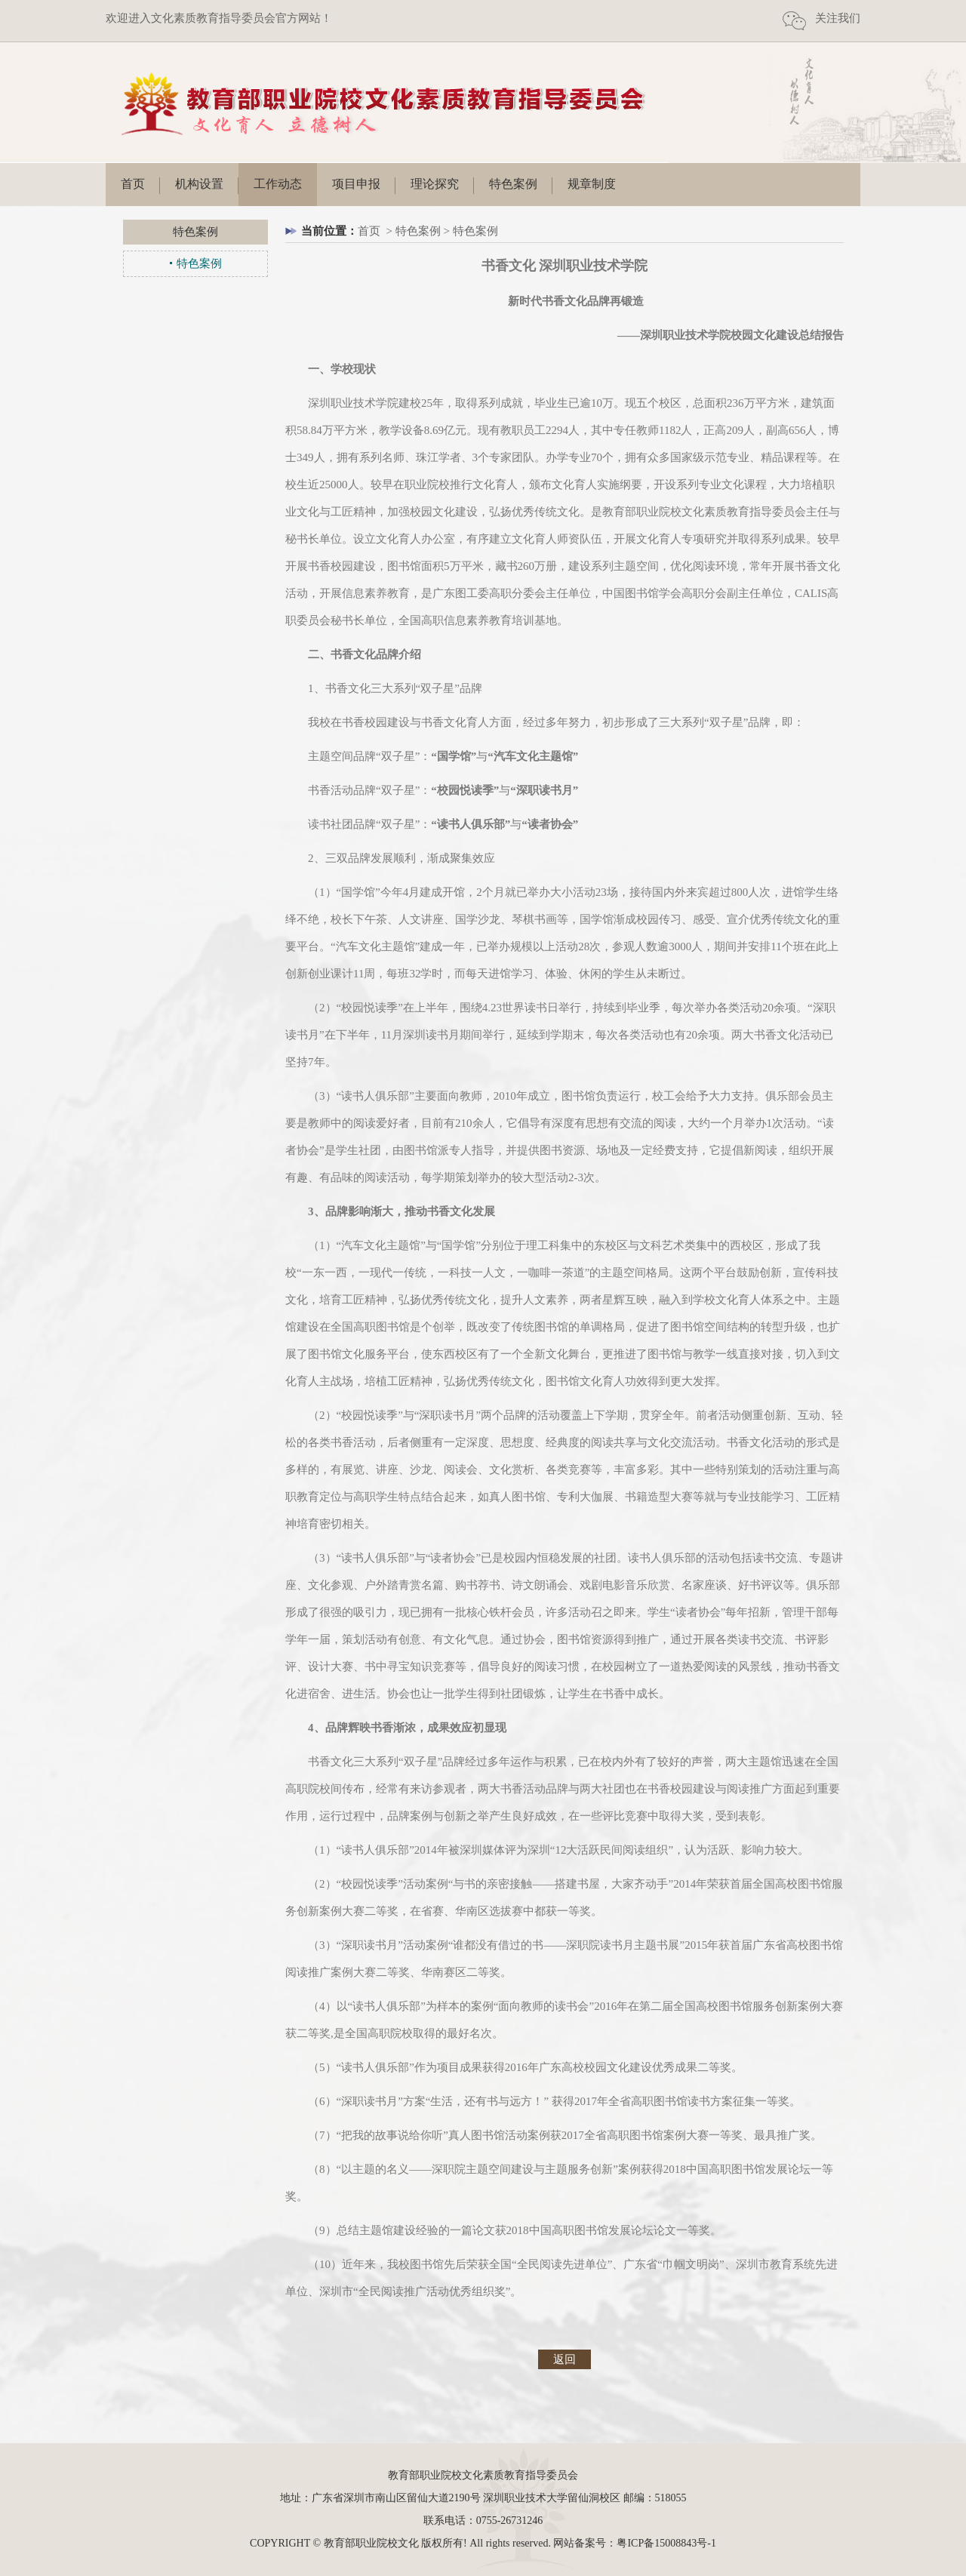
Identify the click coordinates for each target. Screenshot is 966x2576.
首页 (133, 183)
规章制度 (592, 183)
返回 (564, 2359)
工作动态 (278, 183)
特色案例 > (424, 231)
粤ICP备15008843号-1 (666, 2543)
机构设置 (199, 183)
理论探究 (435, 183)
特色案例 (513, 183)
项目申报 (356, 183)
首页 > (376, 231)
